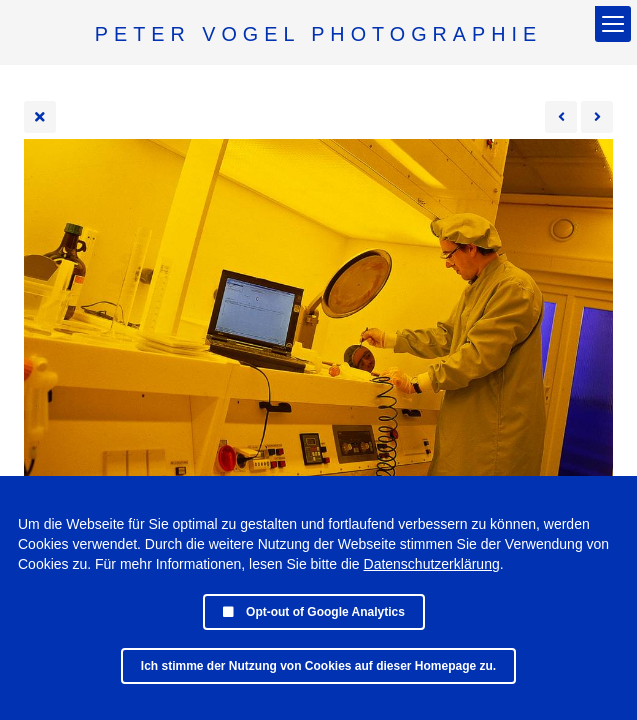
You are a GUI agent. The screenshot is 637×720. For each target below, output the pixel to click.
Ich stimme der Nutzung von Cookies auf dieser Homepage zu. (318, 666)
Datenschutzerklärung (432, 564)
